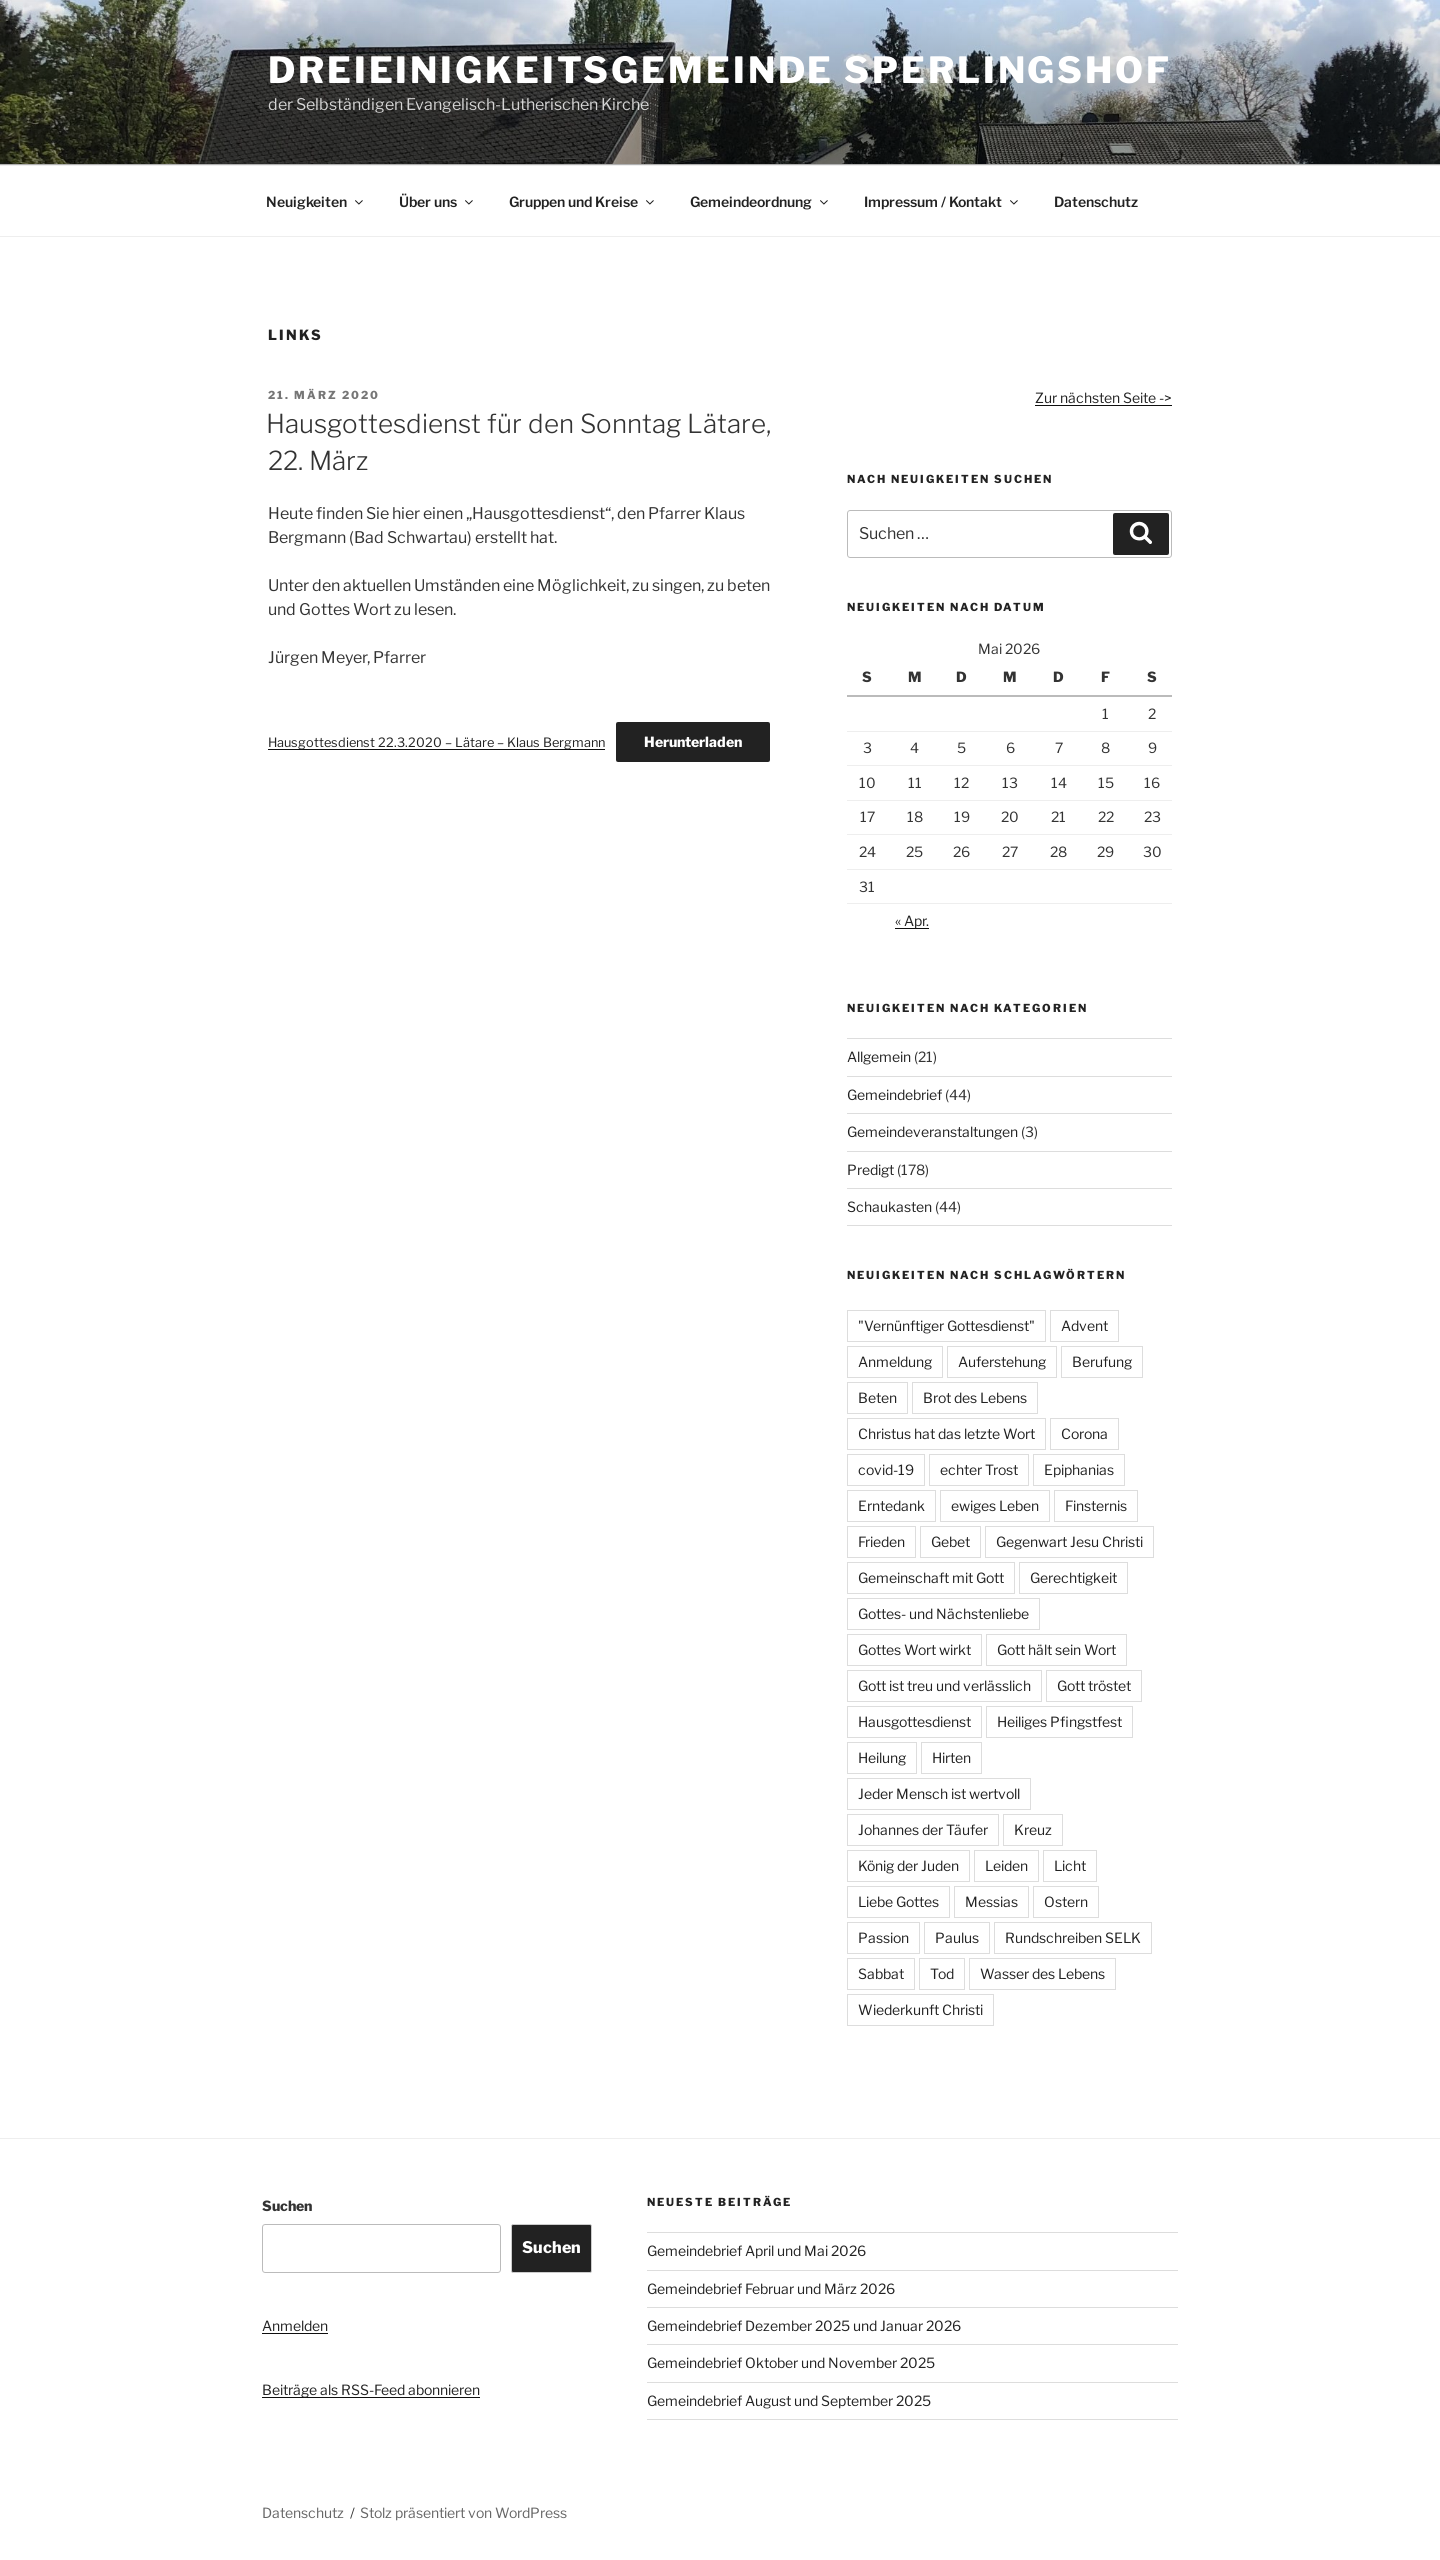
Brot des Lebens (975, 1397)
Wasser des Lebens (1042, 1973)
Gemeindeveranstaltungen (932, 1131)
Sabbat (881, 1973)
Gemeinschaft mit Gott (931, 1577)
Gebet (950, 1541)
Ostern (1066, 1901)
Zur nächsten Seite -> (1103, 397)
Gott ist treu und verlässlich (944, 1685)
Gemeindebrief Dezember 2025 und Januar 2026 (804, 2325)
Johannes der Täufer (923, 1829)
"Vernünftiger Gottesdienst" (946, 1325)
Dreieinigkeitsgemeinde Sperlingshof (720, 70)
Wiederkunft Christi (920, 2009)
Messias (991, 1901)
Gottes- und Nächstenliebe (943, 1613)
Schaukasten (889, 1206)
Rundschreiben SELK (1073, 1937)
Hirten (951, 1757)
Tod (942, 1973)
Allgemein (879, 1056)
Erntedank (891, 1505)
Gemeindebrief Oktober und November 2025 (791, 2362)
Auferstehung (1002, 1361)
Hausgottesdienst (914, 1721)
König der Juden (908, 1865)
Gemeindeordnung (760, 201)
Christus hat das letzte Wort (946, 1433)
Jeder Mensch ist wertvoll (939, 1793)
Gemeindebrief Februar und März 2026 (771, 2288)
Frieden (881, 1541)
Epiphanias (1079, 1469)
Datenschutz (1096, 201)
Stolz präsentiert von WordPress (463, 2512)
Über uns (437, 201)
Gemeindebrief (894, 1094)
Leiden (1006, 1865)
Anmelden (295, 2325)
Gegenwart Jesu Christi (1069, 1541)
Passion (883, 1937)
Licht (1070, 1865)
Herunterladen (693, 741)
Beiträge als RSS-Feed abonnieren (371, 2389)
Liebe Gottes (898, 1901)
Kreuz (1033, 1829)
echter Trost (979, 1469)
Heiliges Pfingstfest (1059, 1721)
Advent (1084, 1325)
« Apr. (912, 920)
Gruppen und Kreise (583, 201)
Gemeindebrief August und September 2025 (789, 2400)
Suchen (287, 2205)
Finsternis (1096, 1505)
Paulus (957, 1937)
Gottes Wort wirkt (914, 1649)
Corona (1084, 1433)
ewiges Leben (995, 1505)
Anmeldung (895, 1361)
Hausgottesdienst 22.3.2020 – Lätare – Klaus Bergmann (436, 742)
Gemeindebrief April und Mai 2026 (756, 2250)
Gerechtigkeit (1073, 1577)
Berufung (1102, 1361)
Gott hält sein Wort (1056, 1649)
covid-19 (886, 1469)
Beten (877, 1397)
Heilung (882, 1757)
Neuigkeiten (316, 201)
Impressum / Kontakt (942, 201)
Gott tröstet (1094, 1685)
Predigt (870, 1169)
